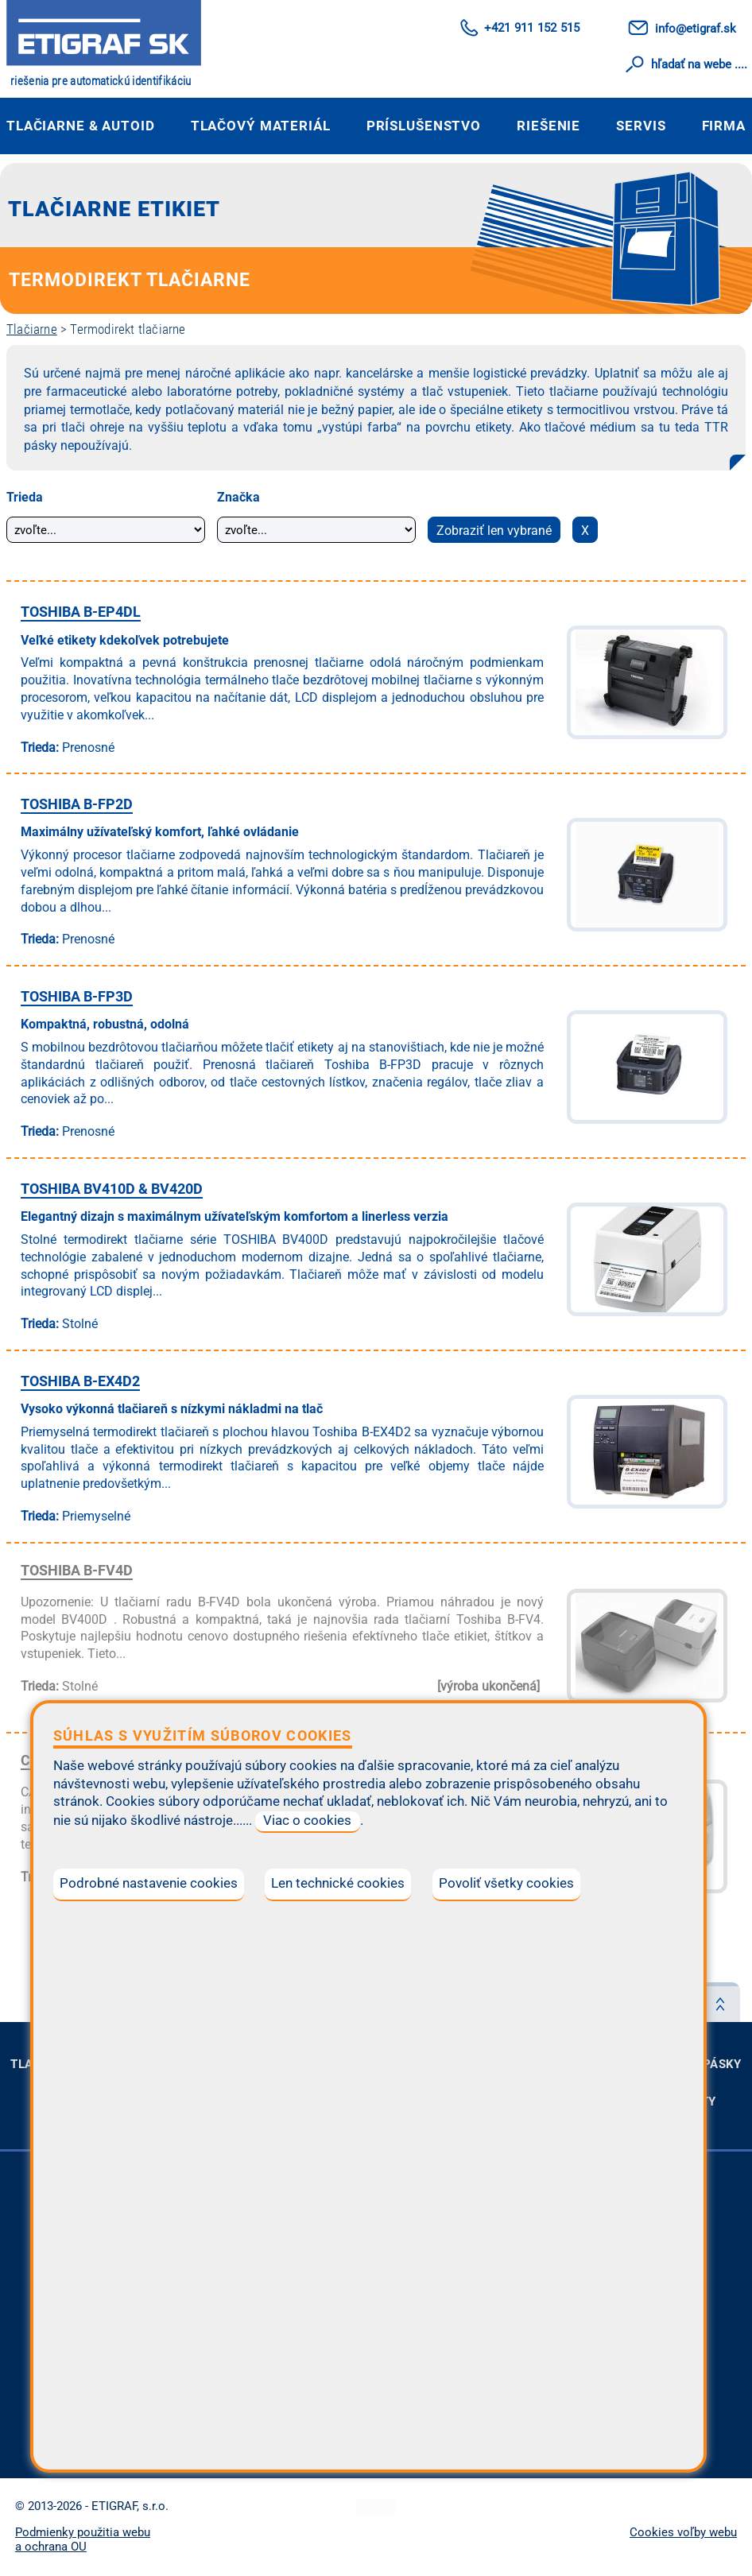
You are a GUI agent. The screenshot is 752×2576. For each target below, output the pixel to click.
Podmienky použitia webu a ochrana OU (82, 2539)
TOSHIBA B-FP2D (77, 804)
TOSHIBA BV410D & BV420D (112, 1188)
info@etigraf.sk (695, 28)
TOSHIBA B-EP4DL (81, 611)
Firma (724, 126)
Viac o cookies (307, 1820)
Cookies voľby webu (683, 2532)
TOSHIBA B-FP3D (77, 996)
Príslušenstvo (423, 126)
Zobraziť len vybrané (494, 530)
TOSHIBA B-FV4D (77, 1570)
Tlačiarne (31, 329)
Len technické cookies (338, 1883)
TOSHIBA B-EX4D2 (80, 1381)
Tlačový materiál (261, 126)
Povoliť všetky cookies (506, 1883)
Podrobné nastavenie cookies (149, 1883)
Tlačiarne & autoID (80, 126)
